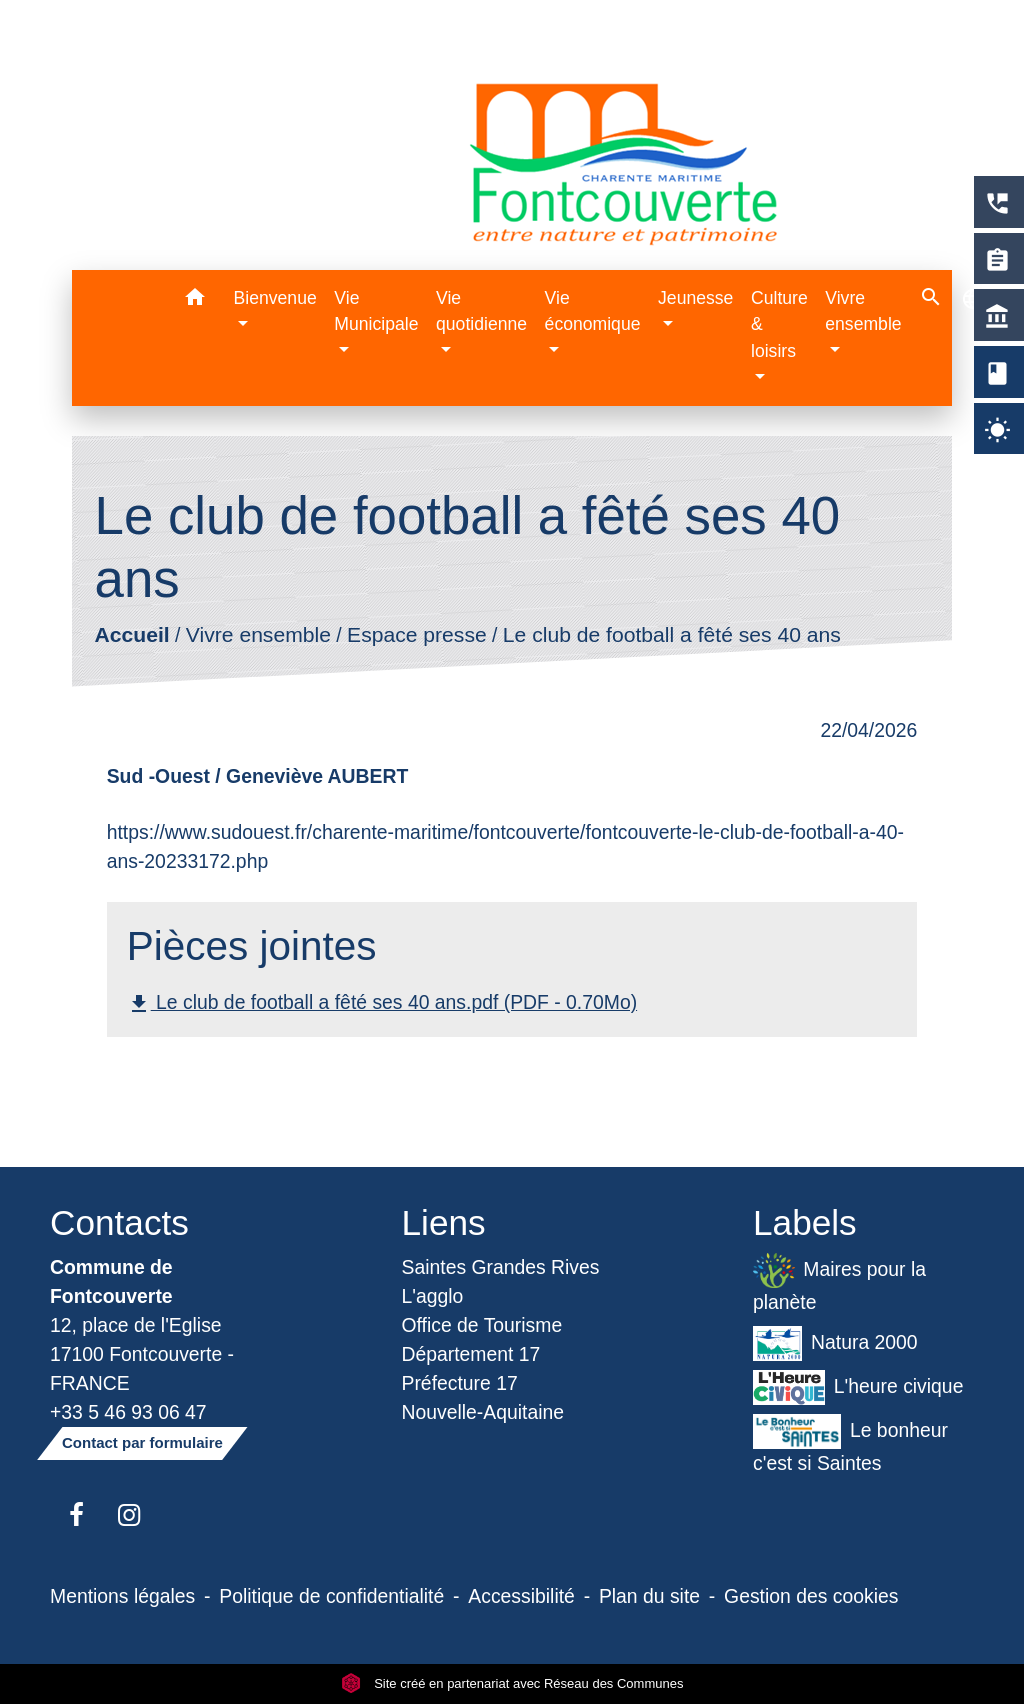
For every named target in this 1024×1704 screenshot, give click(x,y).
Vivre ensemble (258, 635)
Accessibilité (521, 1596)
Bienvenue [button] (275, 298)
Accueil (131, 635)
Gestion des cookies (811, 1596)
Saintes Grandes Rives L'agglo (501, 1281)
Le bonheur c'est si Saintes (850, 1444)
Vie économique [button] (593, 311)
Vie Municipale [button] (376, 311)
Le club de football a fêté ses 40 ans (672, 635)
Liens (444, 1222)
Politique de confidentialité (331, 1596)
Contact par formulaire (142, 1442)
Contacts (119, 1222)
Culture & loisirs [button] (779, 324)
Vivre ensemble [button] (863, 311)
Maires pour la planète (839, 1283)
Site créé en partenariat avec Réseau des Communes (512, 1683)
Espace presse (417, 635)
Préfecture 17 (460, 1383)
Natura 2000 (835, 1343)
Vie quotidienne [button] (481, 311)
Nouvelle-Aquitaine (483, 1412)
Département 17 (471, 1354)
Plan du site (649, 1596)
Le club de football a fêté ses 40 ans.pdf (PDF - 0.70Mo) (382, 1003)
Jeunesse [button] (695, 298)
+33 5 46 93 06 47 (128, 1412)
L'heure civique (858, 1387)
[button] (195, 300)
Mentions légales (122, 1596)
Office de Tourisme (482, 1325)
